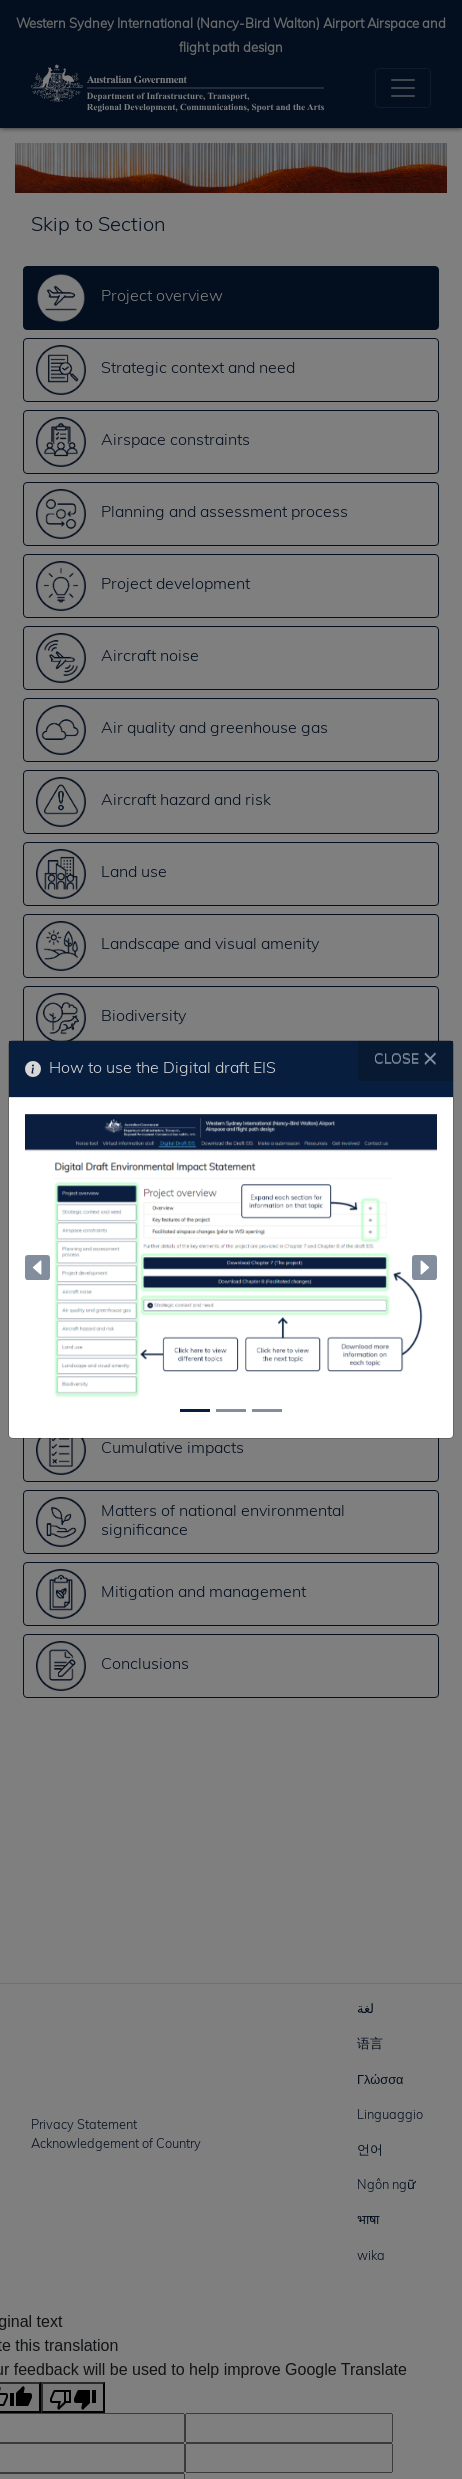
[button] (37, 1268)
